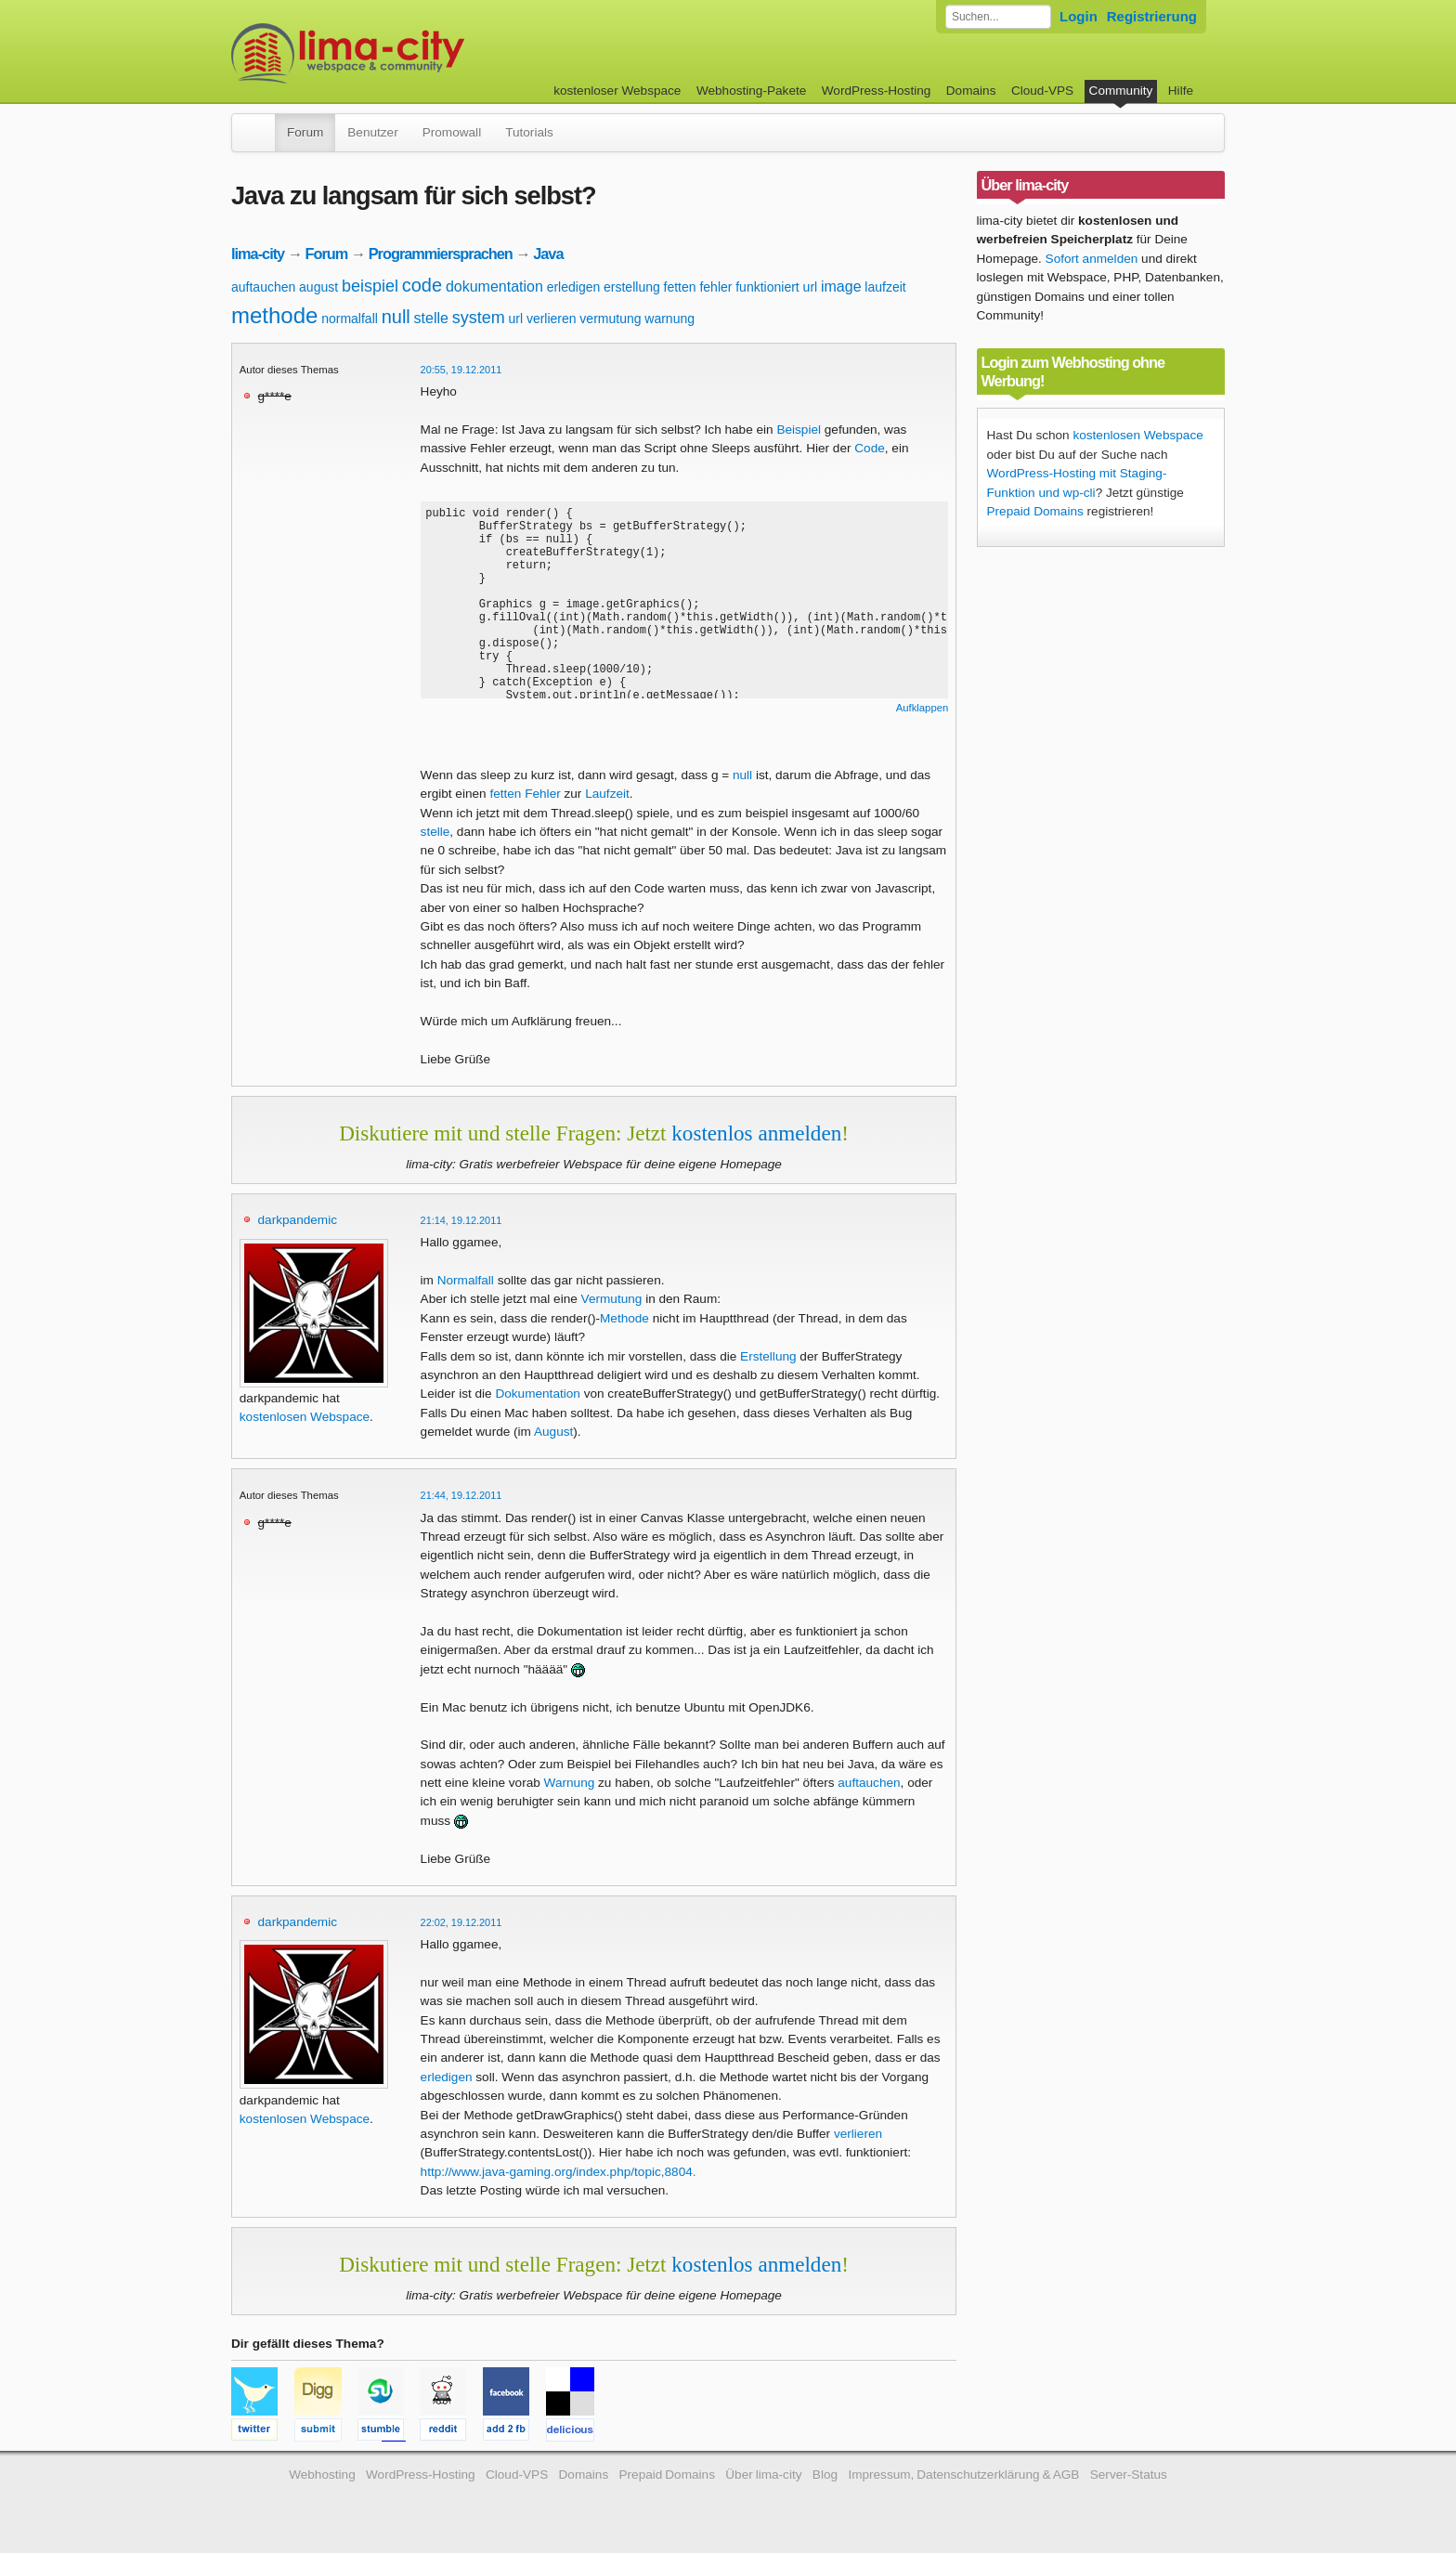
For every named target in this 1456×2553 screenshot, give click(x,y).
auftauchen (263, 287)
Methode (624, 1318)
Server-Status (1128, 2474)
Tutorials (529, 132)
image (841, 286)
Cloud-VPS (1042, 91)
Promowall (451, 132)
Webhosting (322, 2474)
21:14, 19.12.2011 (461, 1220)
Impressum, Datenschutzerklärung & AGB (963, 2474)
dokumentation (494, 286)
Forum (305, 132)
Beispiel (798, 429)
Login (1079, 16)
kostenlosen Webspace (305, 1417)
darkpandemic (297, 1220)
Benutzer (372, 132)
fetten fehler (698, 287)
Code (869, 448)
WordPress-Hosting (876, 91)
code (422, 285)
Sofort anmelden (1092, 259)
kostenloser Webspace (617, 91)
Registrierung (1152, 16)
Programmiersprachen (441, 253)
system (478, 317)
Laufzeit (607, 794)
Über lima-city (763, 2474)
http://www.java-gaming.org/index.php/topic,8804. (558, 2172)
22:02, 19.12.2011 (461, 1922)
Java (548, 253)
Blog (825, 2474)
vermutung (610, 318)
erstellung (632, 287)
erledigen (574, 287)
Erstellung (768, 1356)
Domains (971, 91)
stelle (431, 318)
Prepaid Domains (1035, 511)
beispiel (370, 286)
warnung (669, 318)
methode (274, 315)
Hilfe (1180, 91)
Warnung (569, 1783)
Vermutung (612, 1299)
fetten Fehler (524, 794)
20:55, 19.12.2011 (461, 369)
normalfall (349, 318)
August (553, 1432)
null (396, 316)
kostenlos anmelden (756, 1133)
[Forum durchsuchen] (998, 17)
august (318, 287)
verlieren (551, 318)
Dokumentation (537, 1393)
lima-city (257, 253)
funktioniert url (776, 287)
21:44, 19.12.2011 (461, 1495)
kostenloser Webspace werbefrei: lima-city (417, 53)
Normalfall (465, 1280)
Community (1121, 91)
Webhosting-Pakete (751, 91)
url (516, 318)
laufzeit (884, 287)
